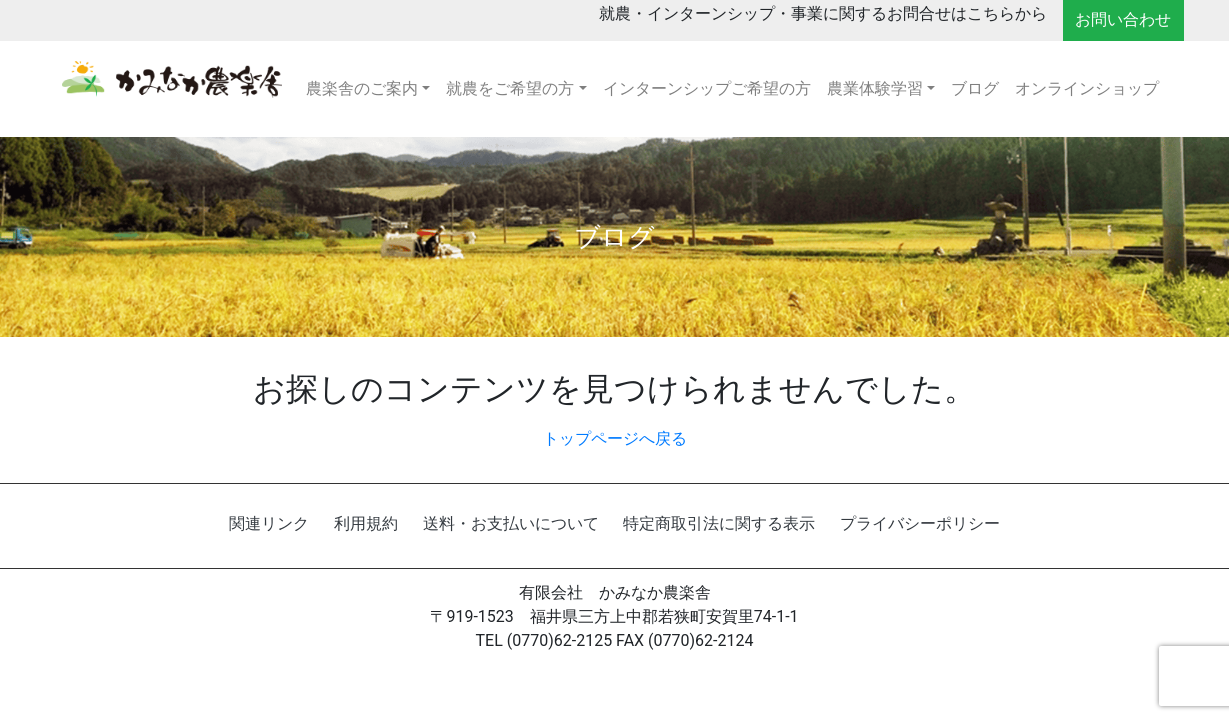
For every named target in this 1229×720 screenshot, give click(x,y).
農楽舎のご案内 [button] (362, 88)
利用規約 (366, 523)
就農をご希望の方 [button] (510, 88)
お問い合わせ (1123, 19)
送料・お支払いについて (511, 523)
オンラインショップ (1087, 88)
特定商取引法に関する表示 (719, 523)
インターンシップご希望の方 (707, 88)
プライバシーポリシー (920, 523)
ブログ (975, 88)
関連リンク (269, 523)
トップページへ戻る (615, 438)
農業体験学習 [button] (875, 88)
